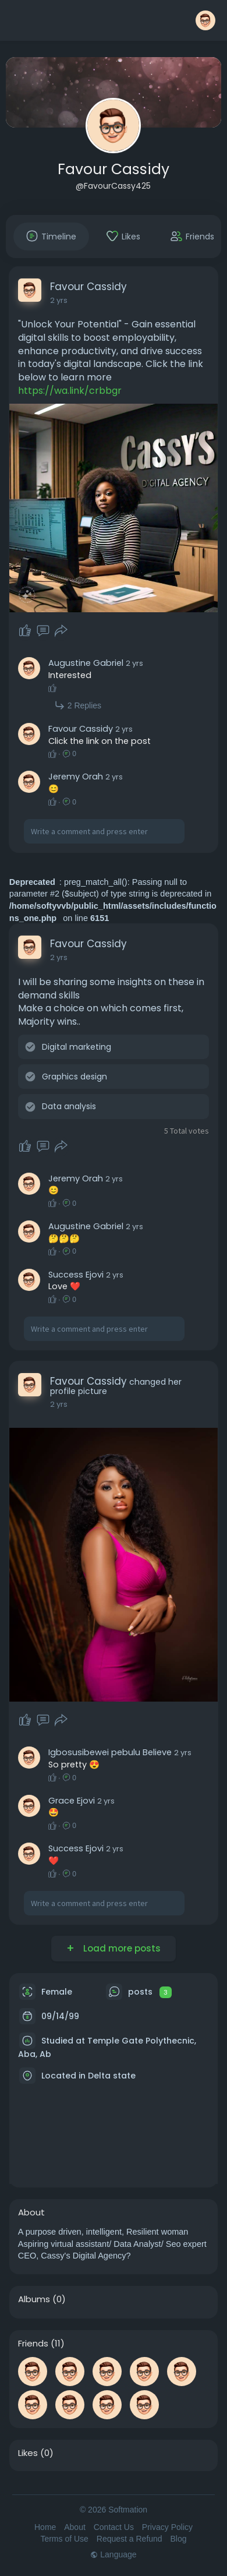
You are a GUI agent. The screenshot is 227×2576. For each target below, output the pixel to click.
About (75, 2527)
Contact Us (114, 2527)
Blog (179, 2538)
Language (113, 2554)
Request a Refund (129, 2538)
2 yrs (59, 300)
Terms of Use (64, 2538)
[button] (205, 20)
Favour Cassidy (113, 169)
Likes (28, 2453)
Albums (34, 2299)
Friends (33, 2343)
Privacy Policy (167, 2527)
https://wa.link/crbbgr (70, 390)
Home (45, 2527)
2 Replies (77, 705)
